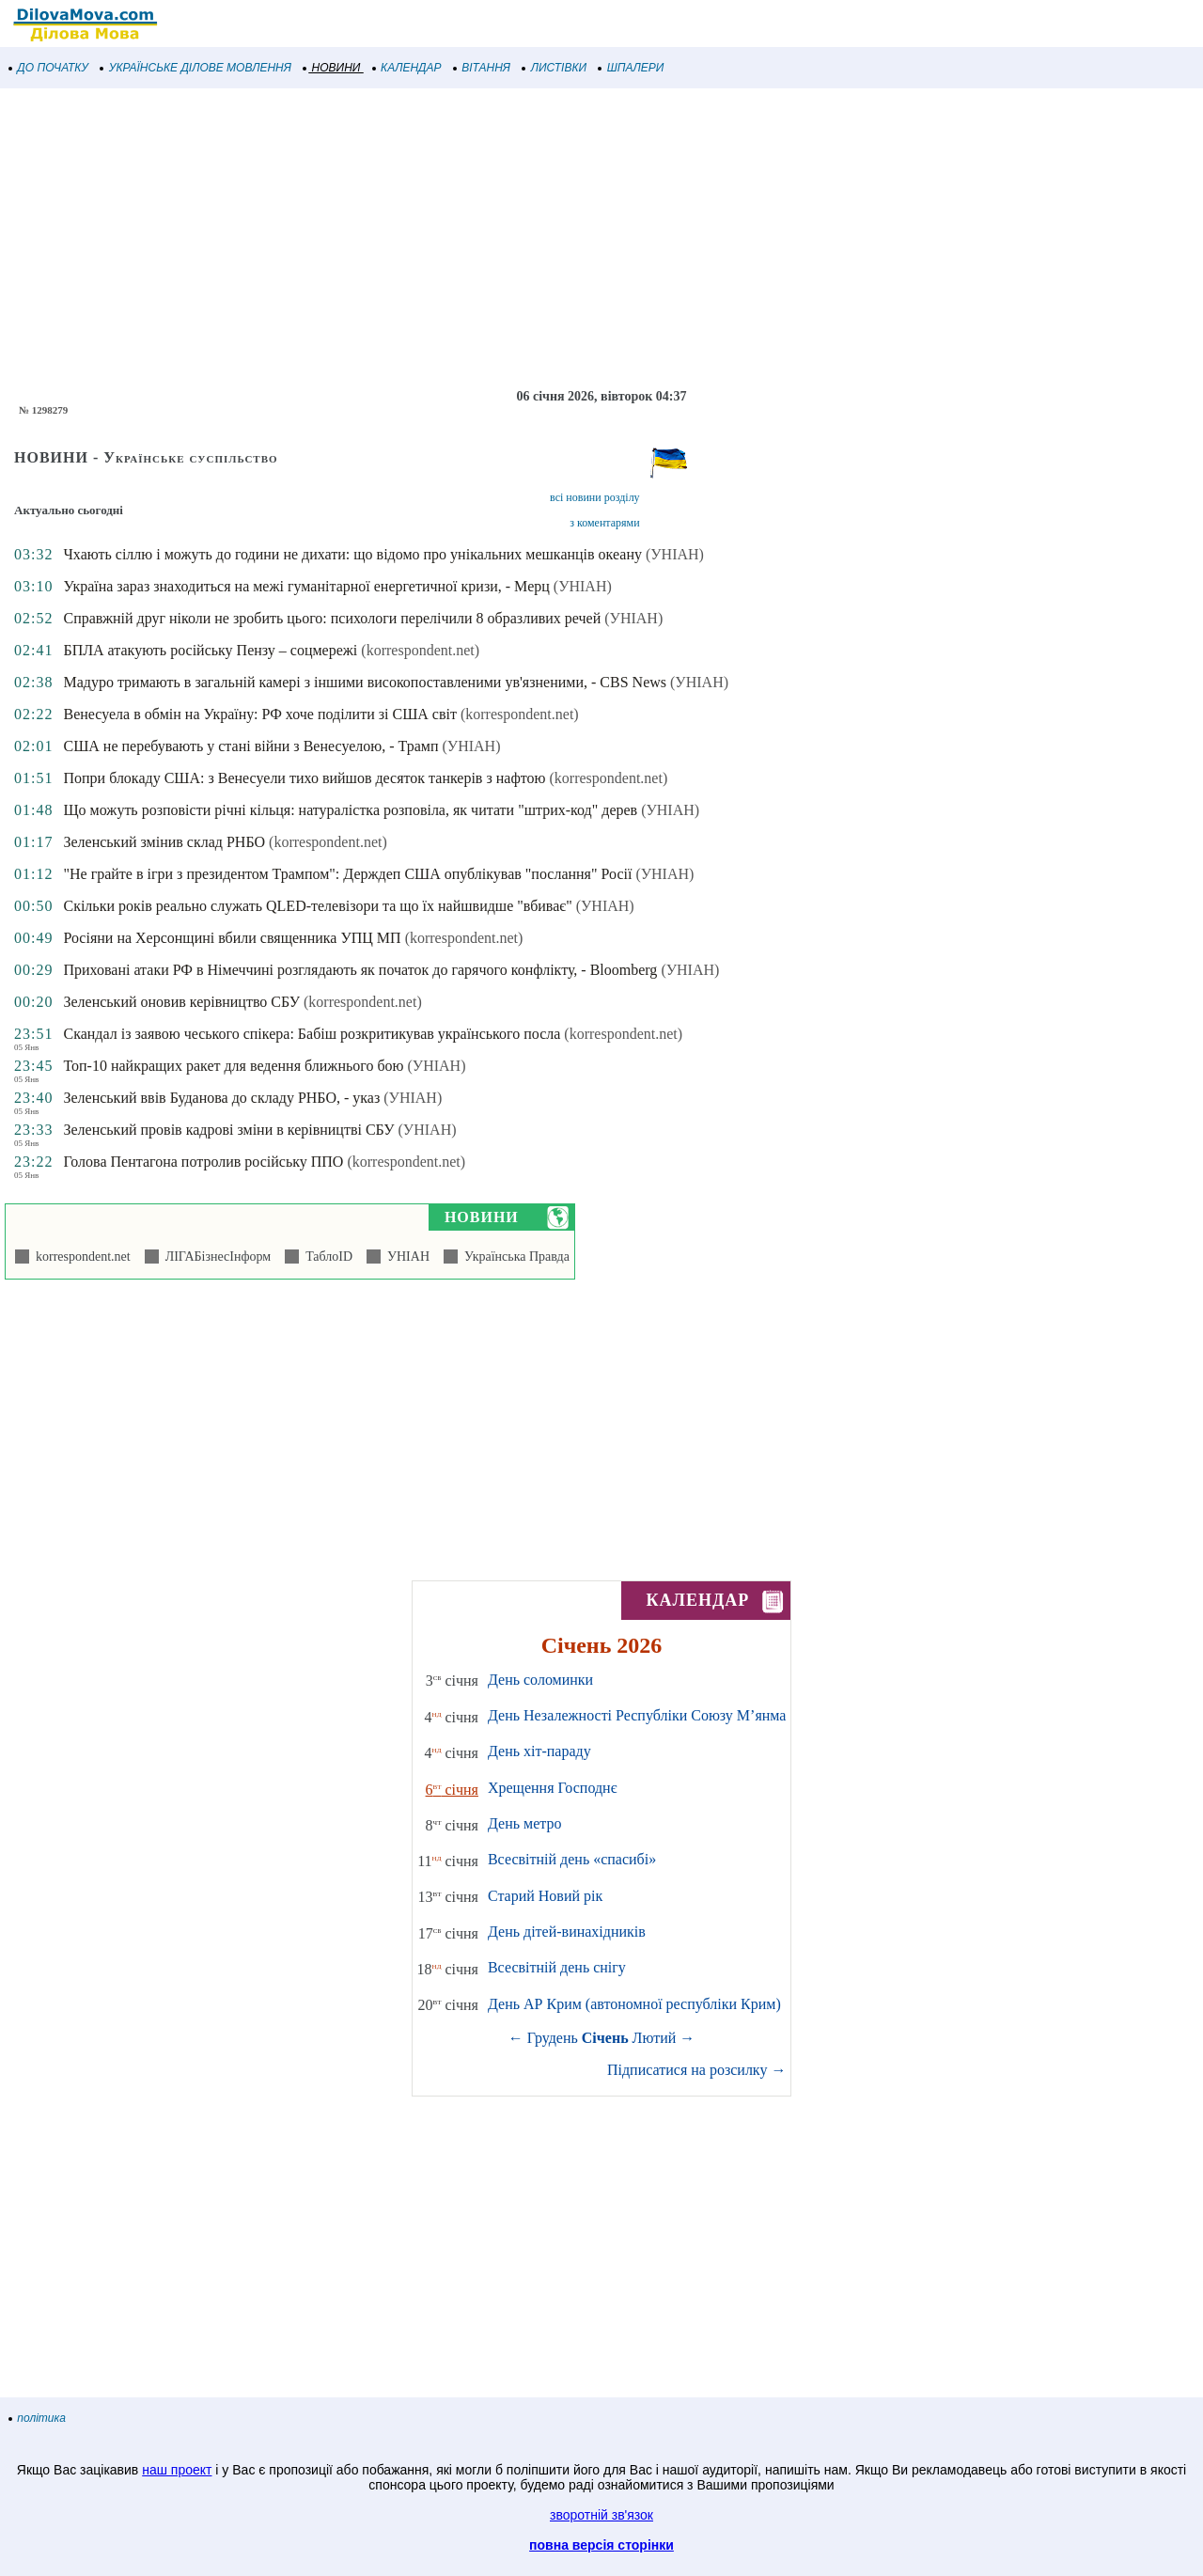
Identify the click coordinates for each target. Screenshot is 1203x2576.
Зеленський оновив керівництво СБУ (181, 1002)
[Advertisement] (564, 238)
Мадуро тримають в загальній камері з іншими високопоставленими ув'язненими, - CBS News (364, 682)
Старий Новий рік (545, 1896)
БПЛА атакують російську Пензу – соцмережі (210, 650)
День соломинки (540, 1680)
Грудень (552, 2038)
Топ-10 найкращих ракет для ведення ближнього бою (233, 1066)
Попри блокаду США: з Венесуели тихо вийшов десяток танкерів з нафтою (304, 778)
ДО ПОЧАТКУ (49, 67)
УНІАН (405, 1256)
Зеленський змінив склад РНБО (164, 842)
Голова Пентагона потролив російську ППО (203, 1162)
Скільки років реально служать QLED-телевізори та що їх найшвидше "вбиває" (317, 906)
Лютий (655, 2038)
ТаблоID (325, 1256)
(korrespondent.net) (420, 650)
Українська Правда (514, 1256)
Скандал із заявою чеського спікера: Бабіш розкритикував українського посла (311, 1034)
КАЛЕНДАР (407, 67)
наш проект (176, 2469)
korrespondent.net (80, 1256)
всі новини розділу (595, 497)
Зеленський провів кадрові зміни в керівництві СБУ (228, 1130)
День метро (524, 1823)
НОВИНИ (332, 67)
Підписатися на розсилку (696, 2070)
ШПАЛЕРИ (631, 67)
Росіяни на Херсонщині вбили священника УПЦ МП (231, 938)
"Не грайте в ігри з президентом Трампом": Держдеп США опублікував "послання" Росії (347, 874)
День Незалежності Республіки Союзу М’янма (637, 1715)
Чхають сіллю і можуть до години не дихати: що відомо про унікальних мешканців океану (352, 554)
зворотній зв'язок (601, 2514)
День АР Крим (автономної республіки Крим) (634, 2004)
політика (38, 2418)
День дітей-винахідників (567, 1932)
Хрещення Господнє (552, 1788)
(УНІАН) (675, 554)
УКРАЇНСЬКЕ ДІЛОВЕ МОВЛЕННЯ (196, 67)
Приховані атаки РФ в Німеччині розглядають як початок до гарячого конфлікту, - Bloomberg (360, 970)
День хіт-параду (539, 1751)
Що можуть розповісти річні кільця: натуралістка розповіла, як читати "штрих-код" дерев (350, 810)
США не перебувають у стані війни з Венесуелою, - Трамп (250, 746)
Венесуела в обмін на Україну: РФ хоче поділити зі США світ (259, 714)
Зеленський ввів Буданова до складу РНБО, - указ (221, 1098)
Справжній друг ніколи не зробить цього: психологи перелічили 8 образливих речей (332, 618)
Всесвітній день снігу (557, 1967)
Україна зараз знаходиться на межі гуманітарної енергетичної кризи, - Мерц (306, 586)
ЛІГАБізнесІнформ (215, 1256)
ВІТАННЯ (482, 67)
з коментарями (604, 522)
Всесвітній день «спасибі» (572, 1859)
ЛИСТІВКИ (554, 67)
